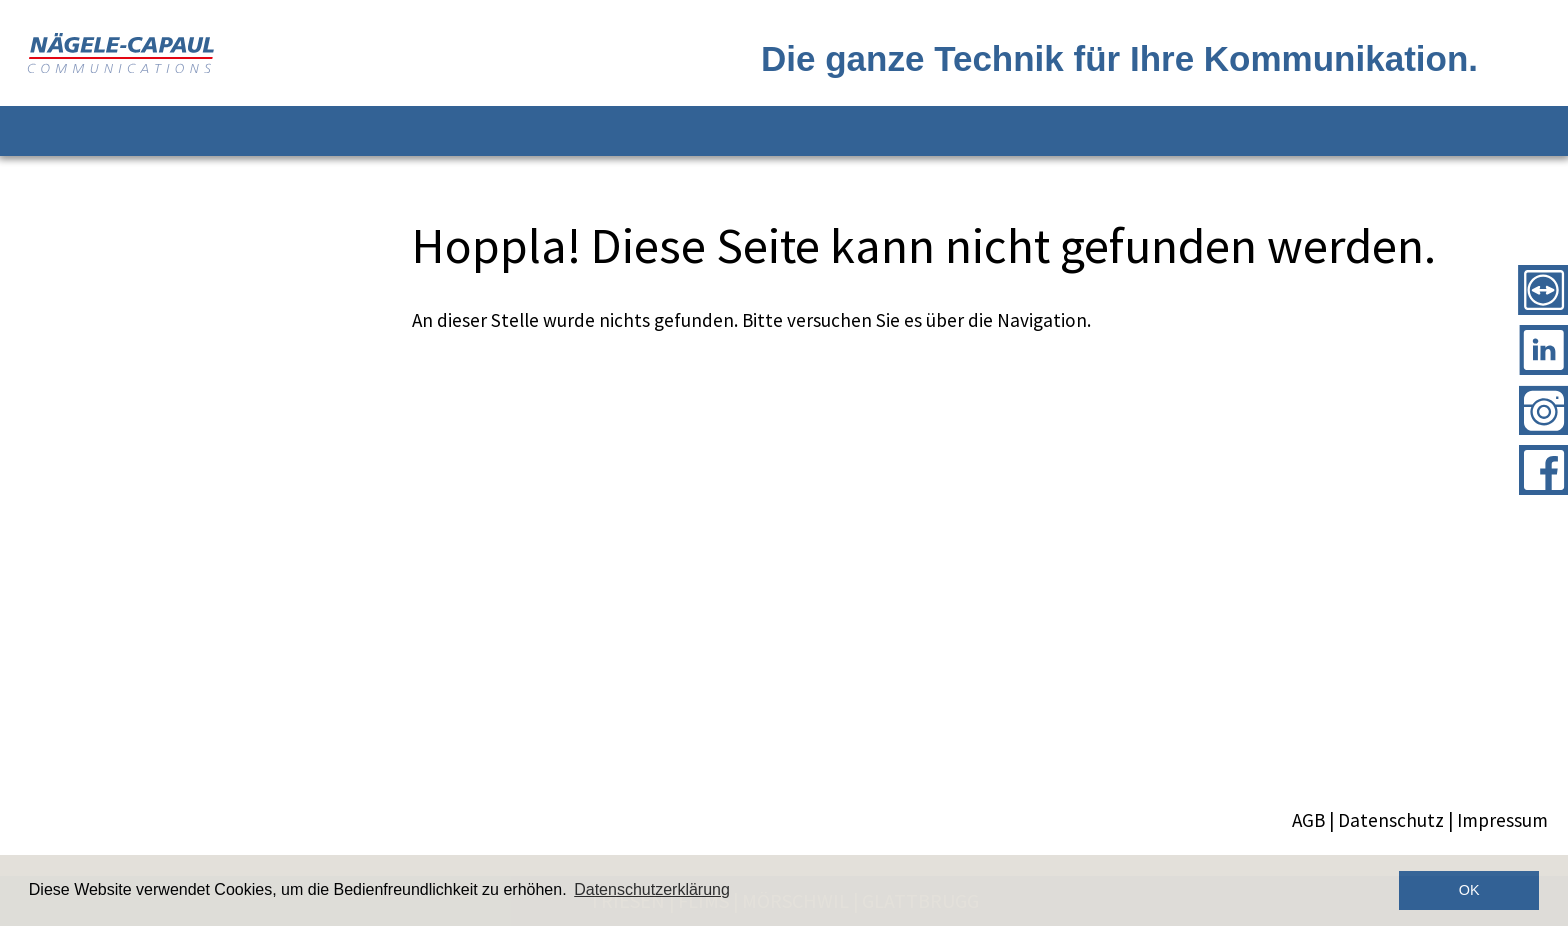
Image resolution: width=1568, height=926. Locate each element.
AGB (1308, 820)
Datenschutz (1391, 820)
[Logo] (405, 53)
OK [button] (1469, 890)
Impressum (1502, 820)
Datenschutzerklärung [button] (652, 889)
